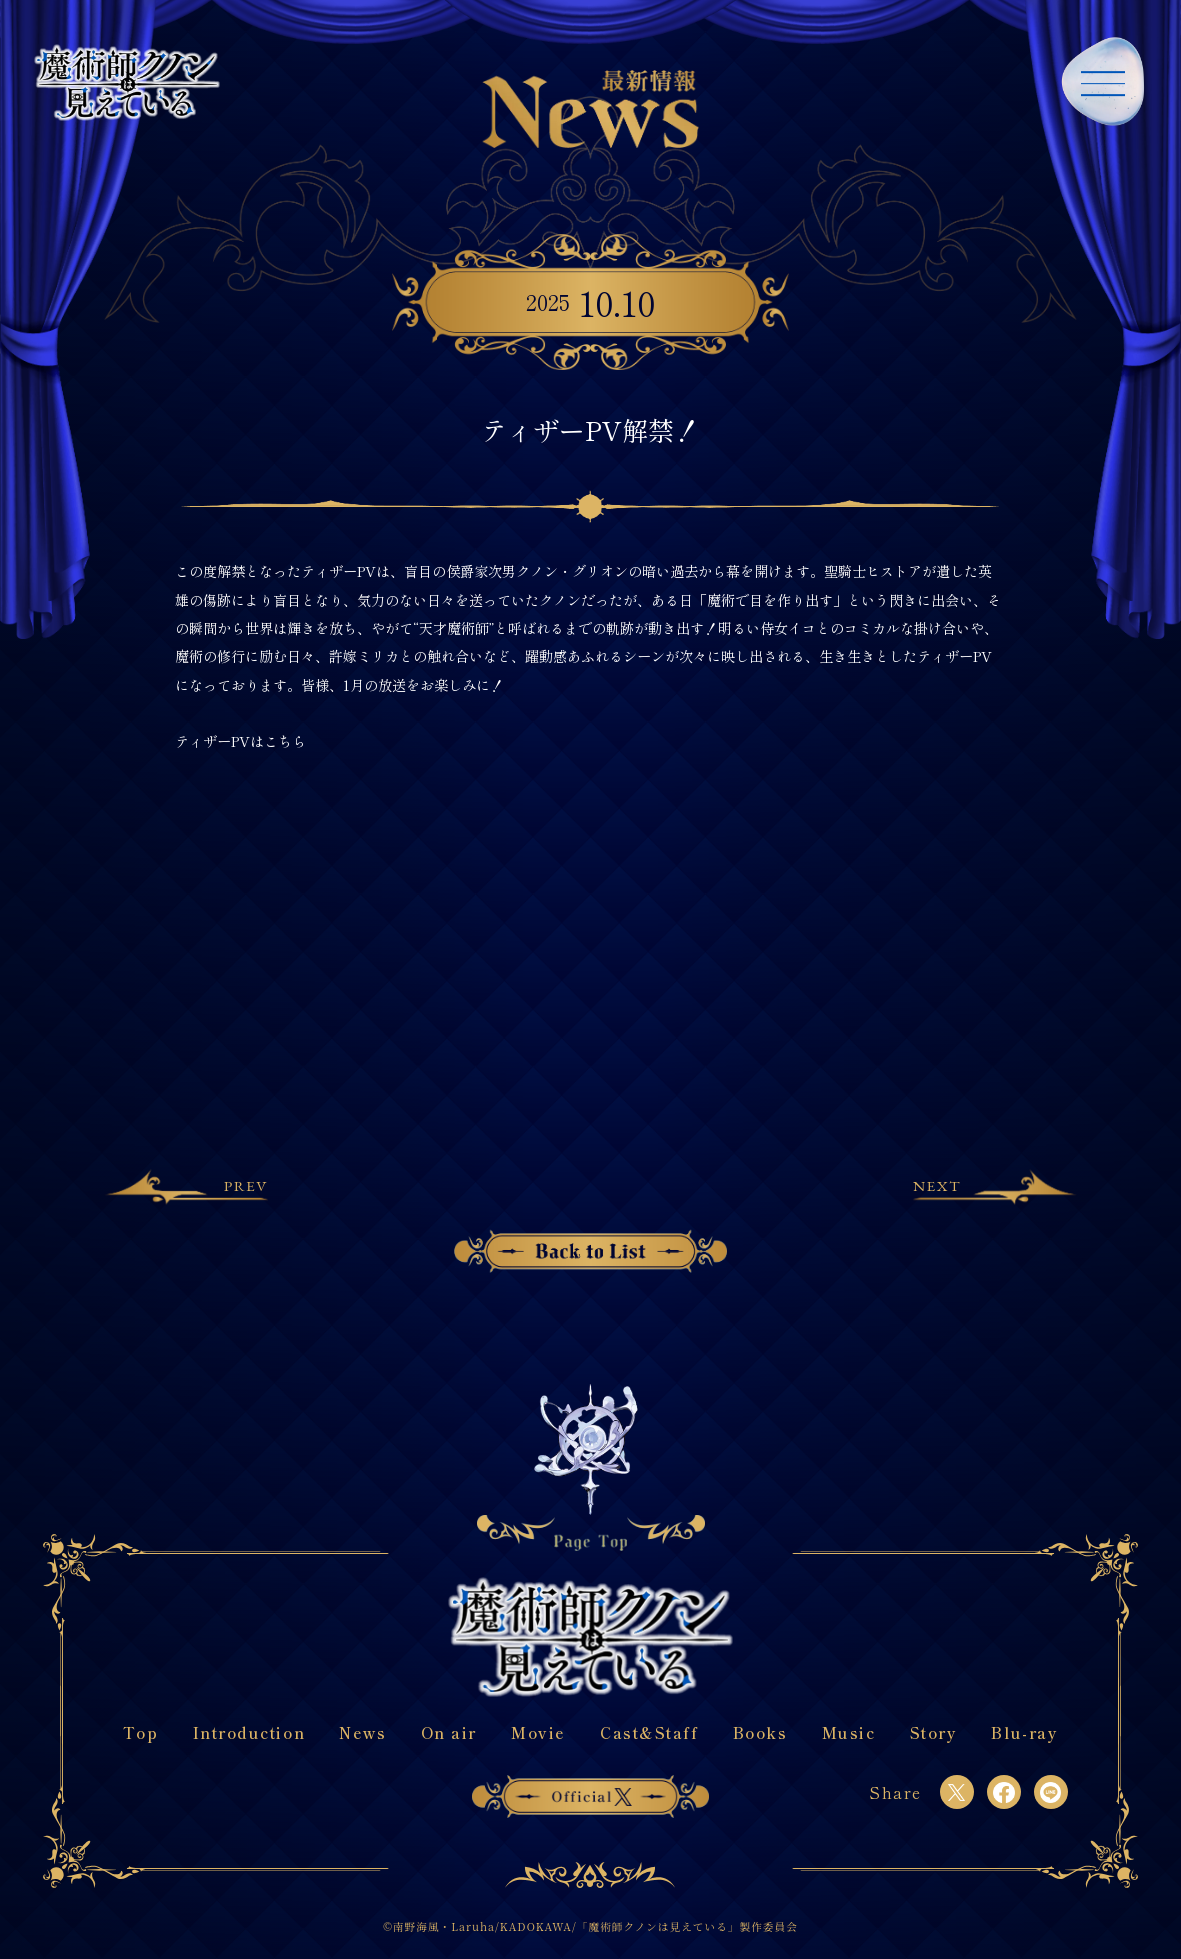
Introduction (249, 1732)
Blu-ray (1024, 1732)
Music (849, 1732)
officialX (590, 1796)
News (362, 1732)
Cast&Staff (649, 1732)
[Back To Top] (590, 1466)
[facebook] (1004, 1792)
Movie (538, 1732)
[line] (1051, 1792)
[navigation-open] (1103, 78)
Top (141, 1732)
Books (760, 1732)
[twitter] (957, 1792)
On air (449, 1732)
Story (934, 1732)
